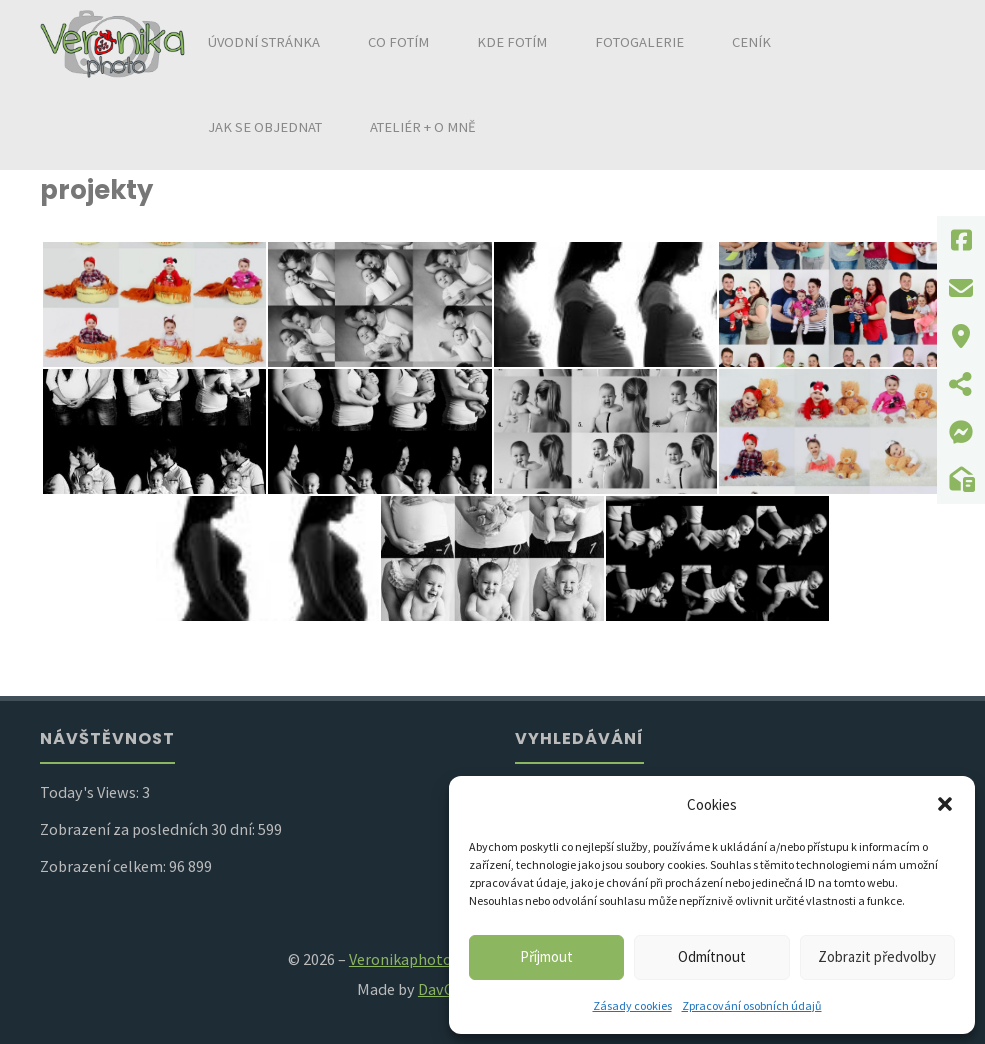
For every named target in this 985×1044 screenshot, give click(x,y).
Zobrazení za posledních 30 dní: (149, 829)
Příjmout (546, 956)
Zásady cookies (632, 1005)
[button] (945, 804)
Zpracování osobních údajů (752, 1005)
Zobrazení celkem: (104, 866)
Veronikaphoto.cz (409, 959)
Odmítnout (712, 956)
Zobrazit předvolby (877, 956)
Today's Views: (91, 792)
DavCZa (444, 989)
